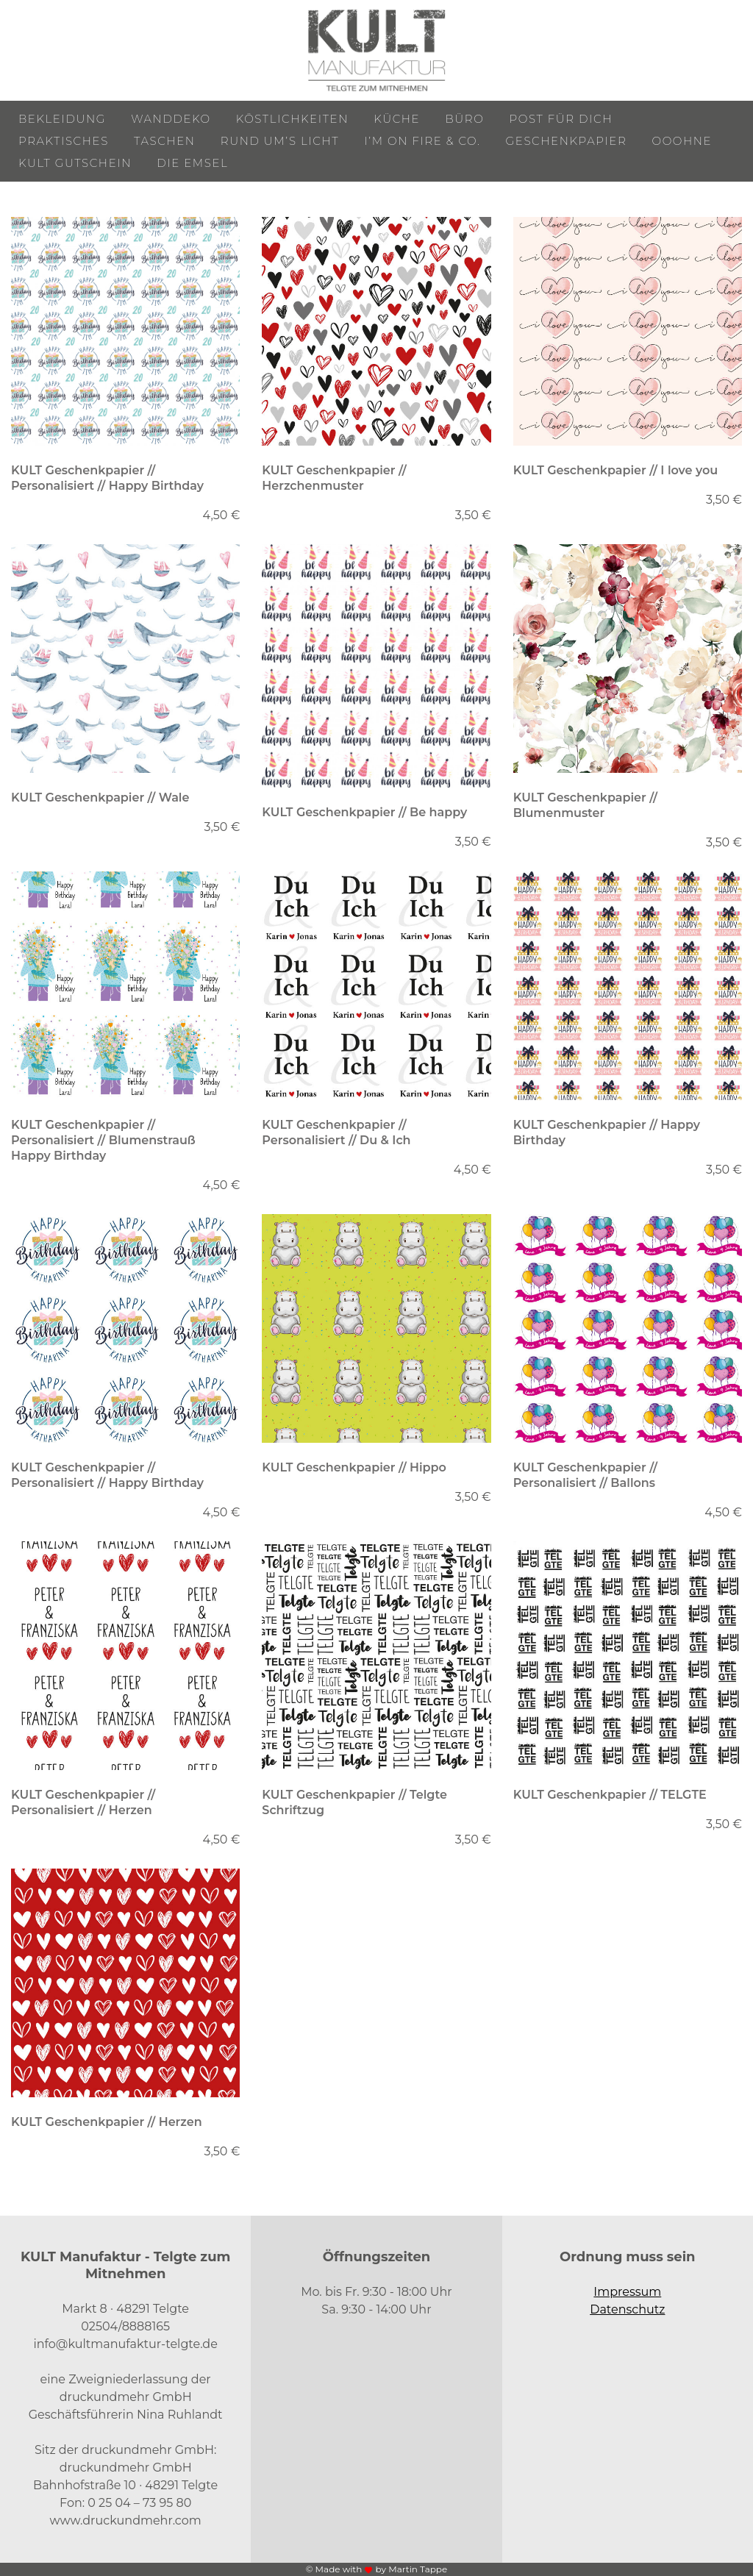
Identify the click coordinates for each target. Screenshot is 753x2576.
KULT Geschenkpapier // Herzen (106, 2122)
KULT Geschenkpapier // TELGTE (610, 1795)
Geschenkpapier (566, 141)
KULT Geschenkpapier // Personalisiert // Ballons (585, 1475)
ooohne (682, 141)
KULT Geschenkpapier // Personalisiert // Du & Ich (336, 1132)
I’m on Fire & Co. (422, 141)
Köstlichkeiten (292, 119)
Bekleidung (62, 119)
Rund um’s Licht (280, 141)
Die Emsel (192, 163)
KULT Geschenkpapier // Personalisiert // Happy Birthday (107, 478)
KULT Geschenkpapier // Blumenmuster (585, 805)
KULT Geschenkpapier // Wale (100, 797)
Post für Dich (561, 119)
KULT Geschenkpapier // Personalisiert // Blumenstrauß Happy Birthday (103, 1140)
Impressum (627, 2292)
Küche (397, 119)
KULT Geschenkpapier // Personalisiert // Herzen (83, 1802)
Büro (464, 119)
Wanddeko (170, 119)
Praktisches (63, 141)
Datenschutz (627, 2309)
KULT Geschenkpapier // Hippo (354, 1467)
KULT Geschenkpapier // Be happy (364, 812)
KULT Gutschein (75, 163)
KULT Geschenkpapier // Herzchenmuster (334, 478)
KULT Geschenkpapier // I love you (615, 470)
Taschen (165, 141)
